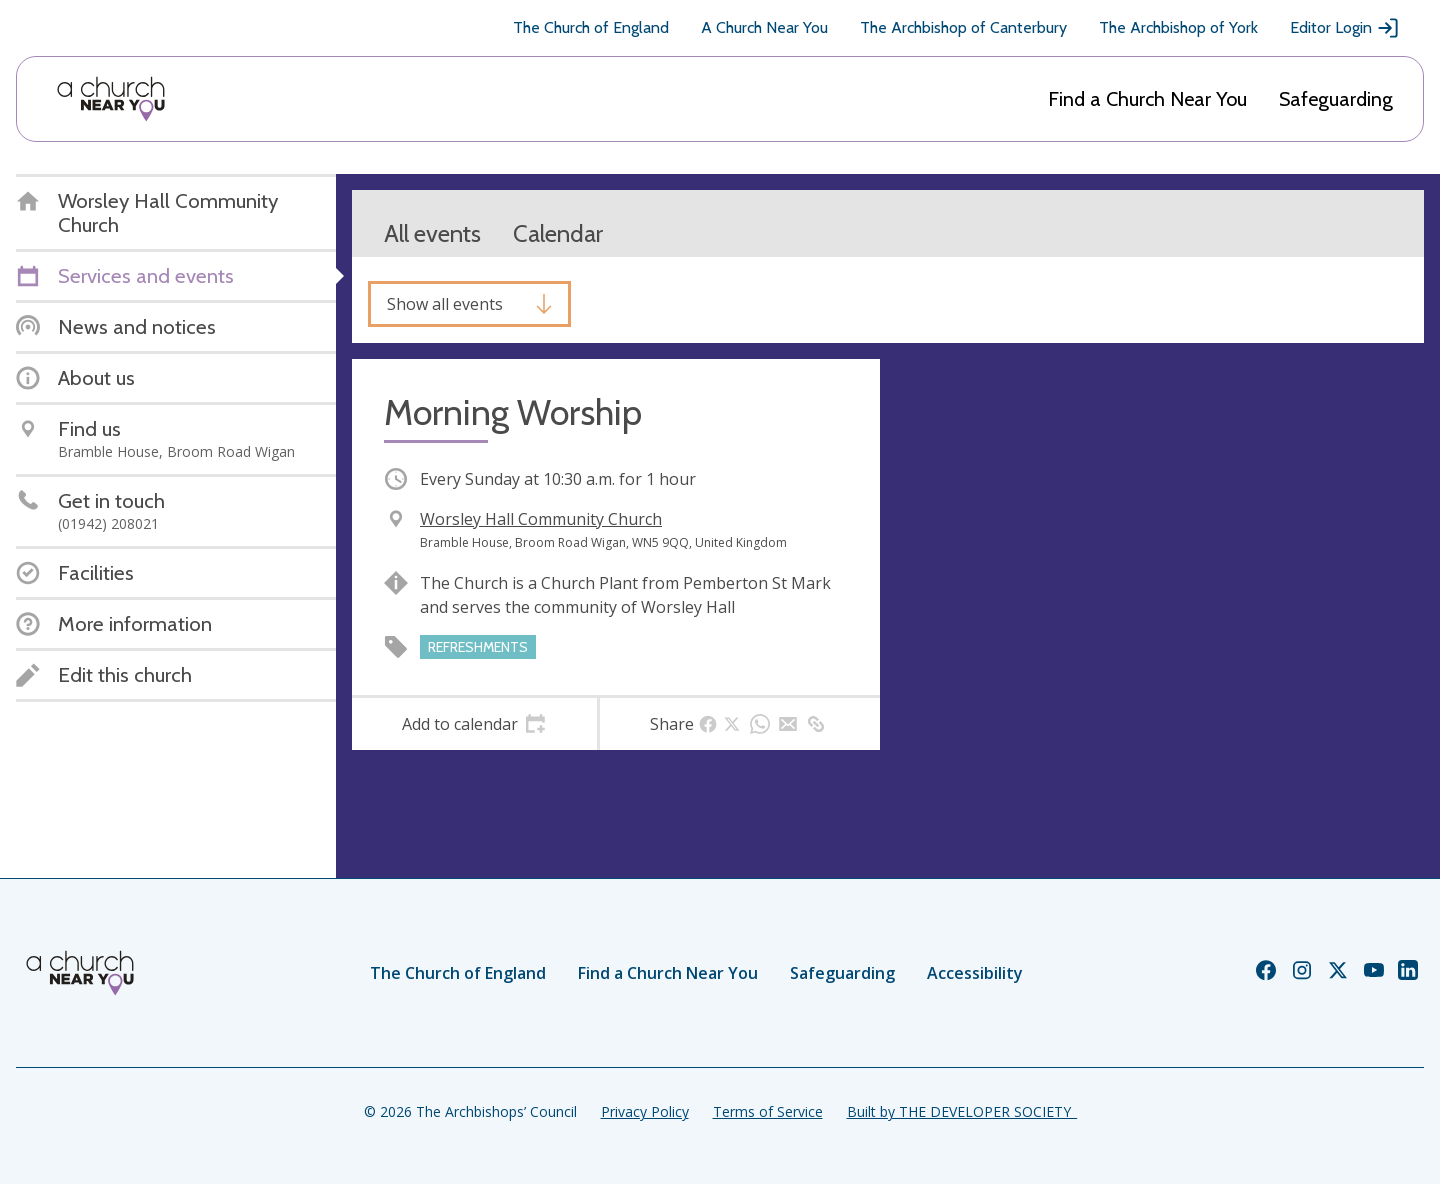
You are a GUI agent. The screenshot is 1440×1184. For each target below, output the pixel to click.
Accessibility (975, 973)
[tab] (474, 724)
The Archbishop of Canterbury (963, 27)
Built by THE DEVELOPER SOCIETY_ (962, 1111)
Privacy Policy (645, 1111)
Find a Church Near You (1147, 99)
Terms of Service (768, 1111)
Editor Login (1345, 28)
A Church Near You (764, 27)
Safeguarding (1336, 99)
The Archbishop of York (1178, 27)
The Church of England (591, 27)
